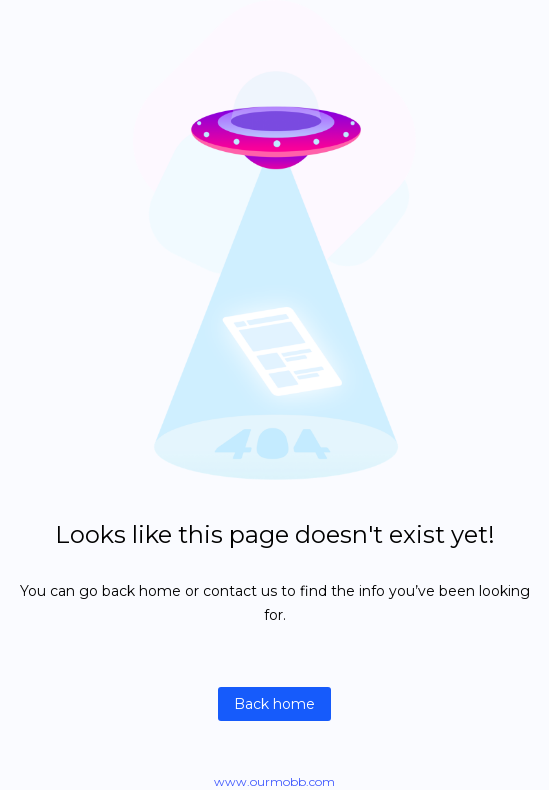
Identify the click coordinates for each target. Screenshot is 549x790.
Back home (274, 704)
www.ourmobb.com (274, 781)
